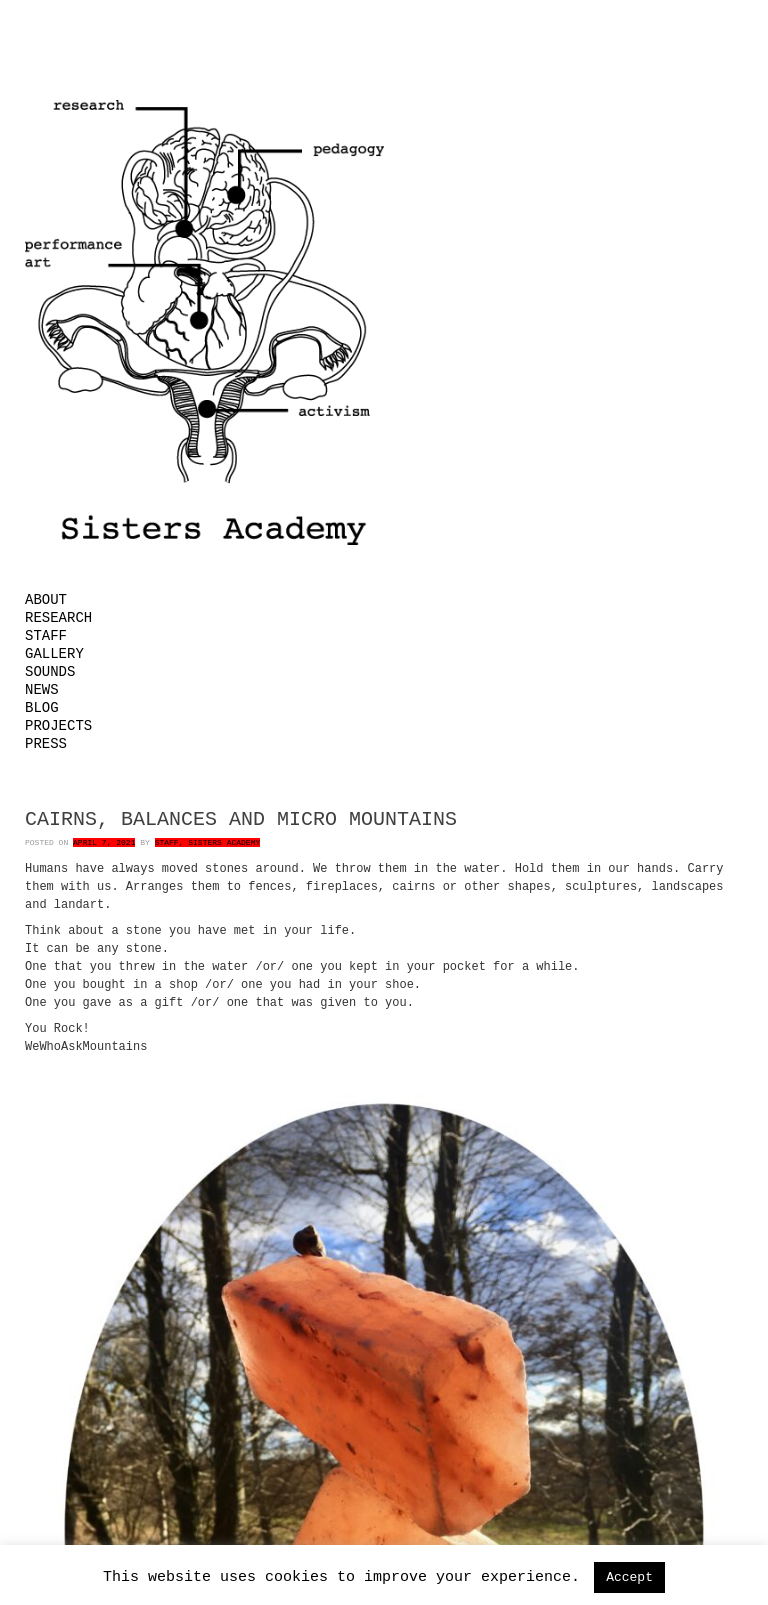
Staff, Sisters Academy (208, 842)
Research (58, 618)
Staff (46, 636)
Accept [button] (629, 1577)
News (42, 690)
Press (46, 744)
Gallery (54, 654)
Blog (42, 708)
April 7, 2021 (104, 842)
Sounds (50, 672)
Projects (58, 726)
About (46, 600)
